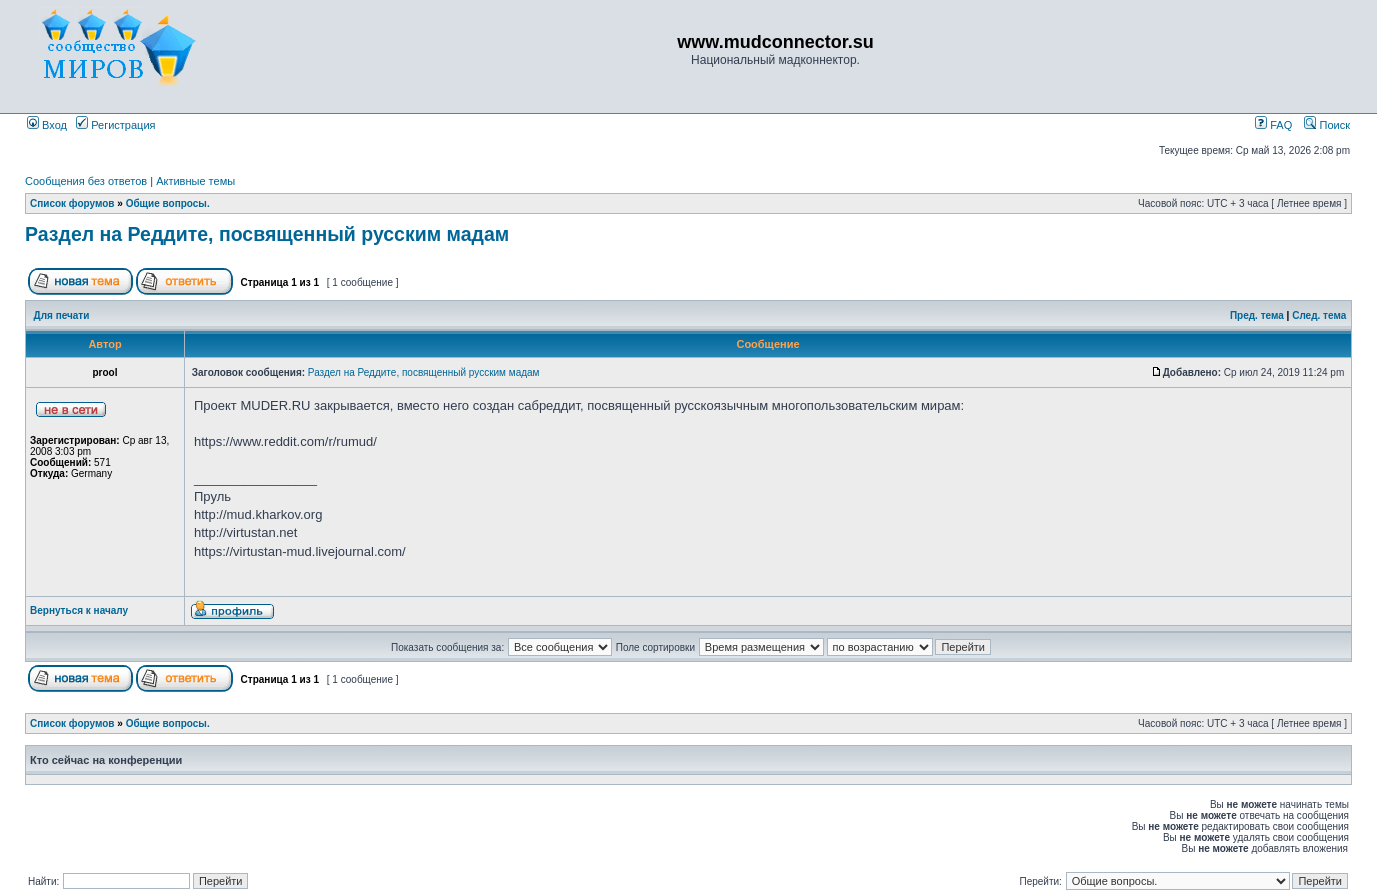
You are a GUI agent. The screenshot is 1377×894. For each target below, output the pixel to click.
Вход (47, 125)
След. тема (1319, 315)
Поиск (1327, 125)
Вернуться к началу (79, 610)
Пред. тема (1257, 315)
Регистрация (115, 125)
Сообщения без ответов (86, 181)
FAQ (1273, 125)
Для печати (62, 315)
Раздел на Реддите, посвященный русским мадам (267, 234)
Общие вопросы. (168, 203)
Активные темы (195, 181)
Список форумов (72, 203)
